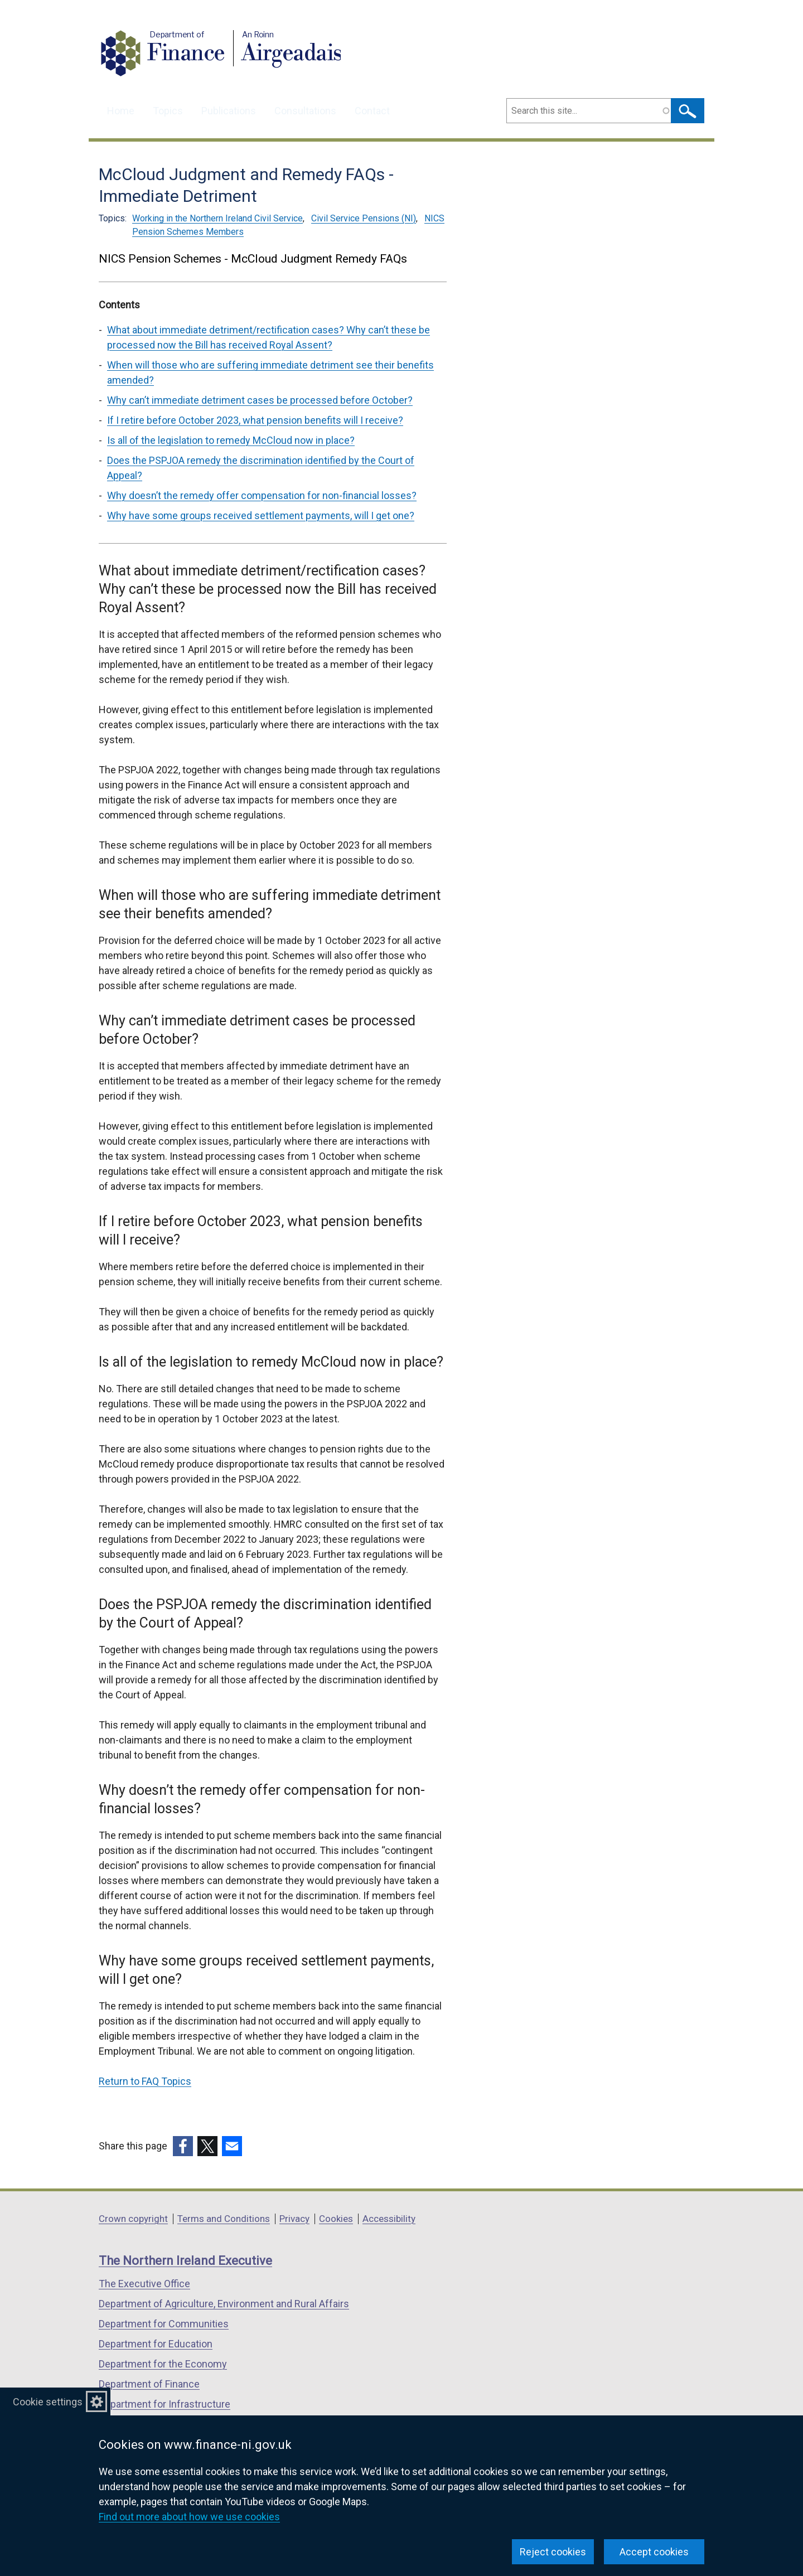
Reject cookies (553, 2552)
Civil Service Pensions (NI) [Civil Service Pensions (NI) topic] (363, 218)
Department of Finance (149, 2384)
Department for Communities (164, 2324)
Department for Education (155, 2344)
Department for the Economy (163, 2364)
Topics (168, 111)
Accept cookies (654, 2552)
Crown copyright (133, 2218)
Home (120, 111)
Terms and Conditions (223, 2218)
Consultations (305, 111)
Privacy (294, 2218)
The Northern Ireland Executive (185, 2261)
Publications (228, 111)
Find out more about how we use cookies (189, 2516)
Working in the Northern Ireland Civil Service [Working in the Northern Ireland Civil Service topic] (217, 218)
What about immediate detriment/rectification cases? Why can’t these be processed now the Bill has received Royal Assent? (268, 337)
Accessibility (388, 2218)
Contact (372, 111)
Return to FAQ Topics (145, 2081)
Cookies (336, 2218)
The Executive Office (144, 2283)
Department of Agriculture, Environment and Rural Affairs (224, 2303)
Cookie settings (48, 2402)
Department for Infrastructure (164, 2404)
